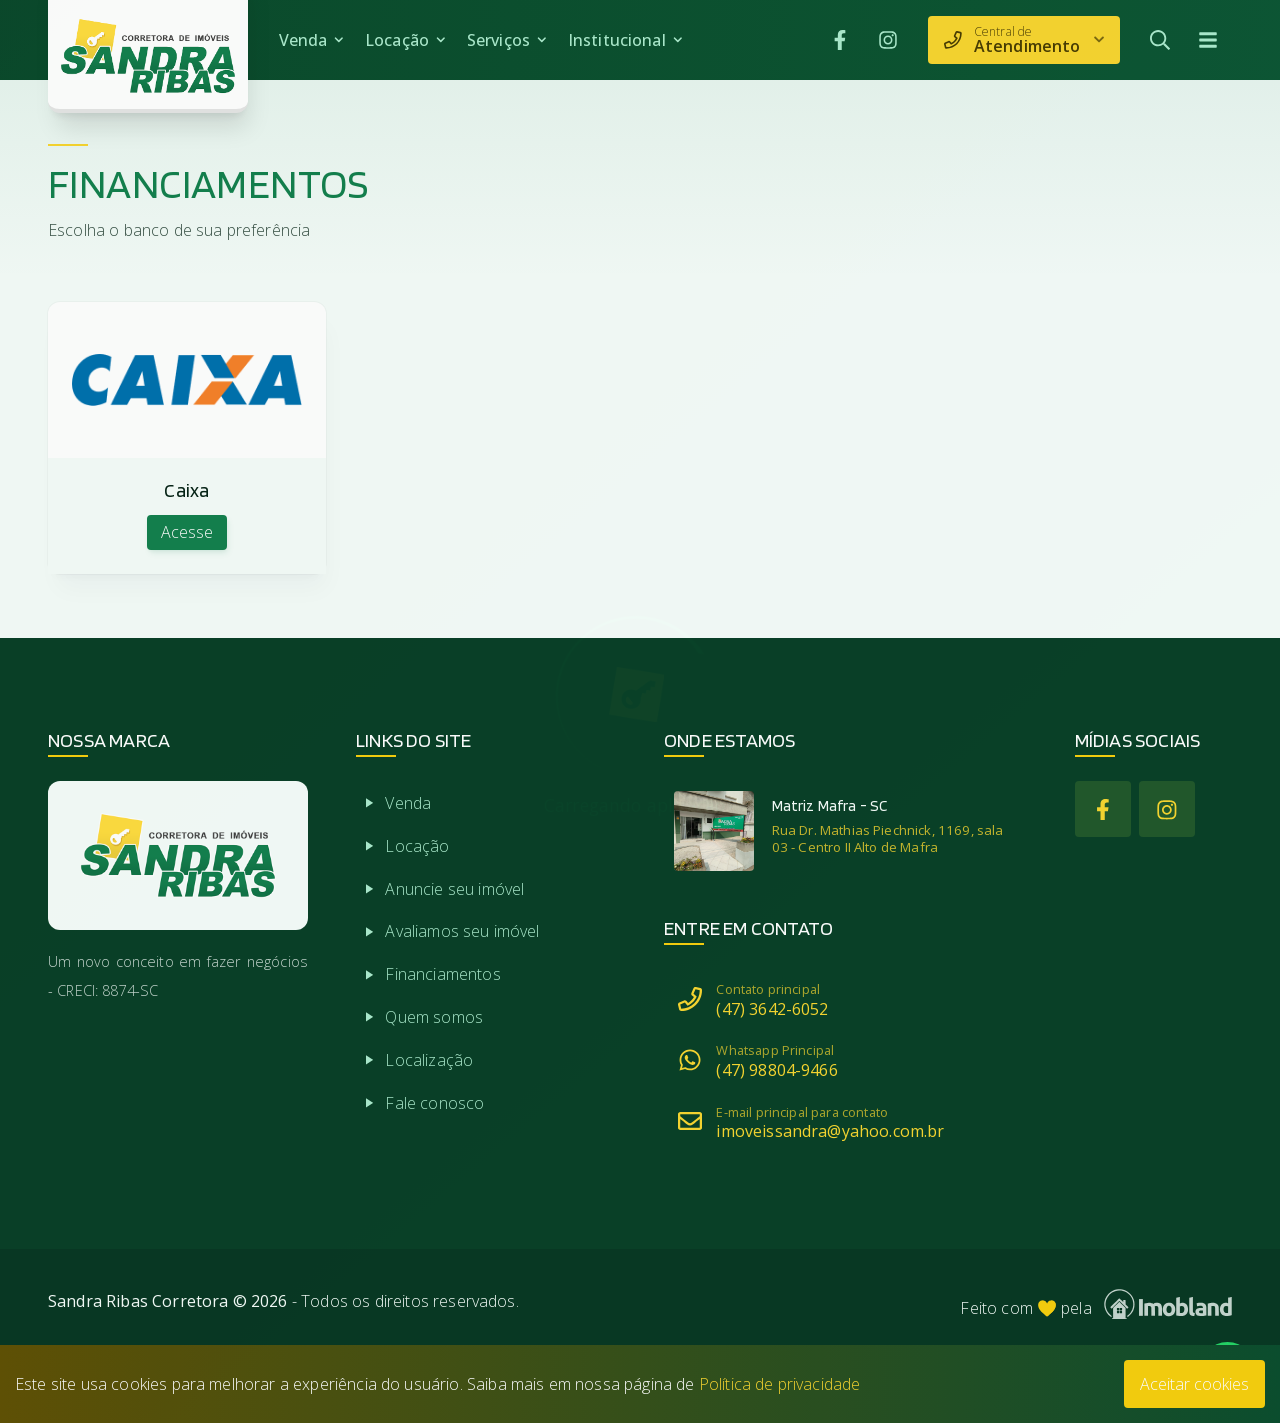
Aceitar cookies (1194, 1384)
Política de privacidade (780, 1384)
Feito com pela (1096, 1304)
